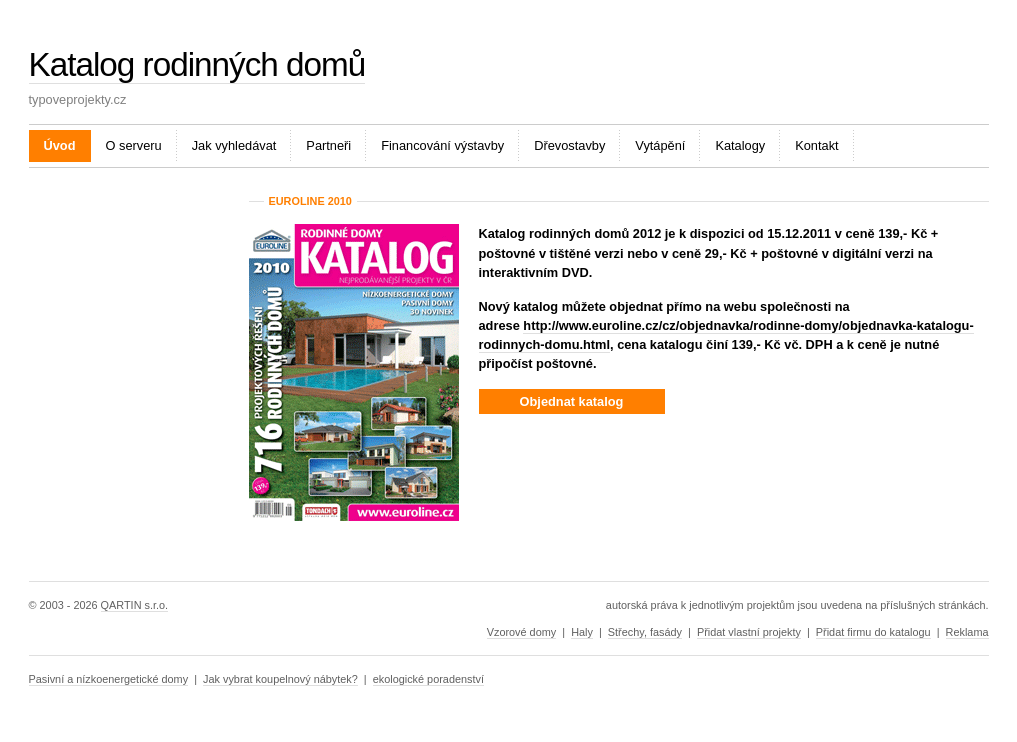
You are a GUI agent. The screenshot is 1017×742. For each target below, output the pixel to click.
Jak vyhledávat (234, 145)
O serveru (134, 145)
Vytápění (660, 145)
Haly (582, 632)
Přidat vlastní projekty (749, 632)
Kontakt (816, 145)
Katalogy (740, 145)
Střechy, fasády (645, 632)
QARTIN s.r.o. (134, 605)
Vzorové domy (522, 632)
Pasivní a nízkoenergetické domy (109, 679)
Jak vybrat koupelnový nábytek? (280, 679)
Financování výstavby (442, 145)
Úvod (60, 145)
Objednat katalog (572, 401)
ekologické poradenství (428, 679)
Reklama (967, 632)
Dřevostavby (569, 145)
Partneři (328, 145)
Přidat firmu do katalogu (873, 632)
